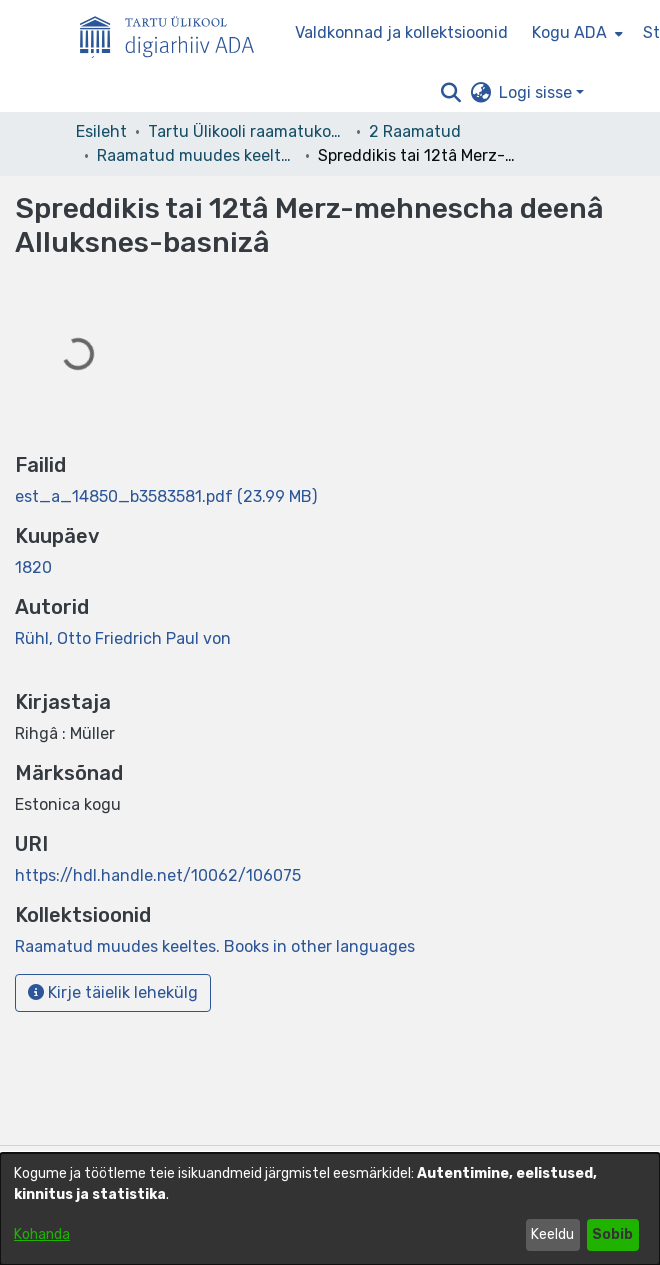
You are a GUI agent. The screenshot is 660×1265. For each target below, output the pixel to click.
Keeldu (552, 1234)
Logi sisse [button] (537, 92)
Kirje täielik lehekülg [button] (113, 992)
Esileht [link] (101, 131)
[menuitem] (575, 33)
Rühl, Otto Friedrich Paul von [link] (123, 638)
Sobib (612, 1234)
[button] (450, 93)
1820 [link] (33, 567)
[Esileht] (175, 33)
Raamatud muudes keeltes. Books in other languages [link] (197, 155)
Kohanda (42, 1234)
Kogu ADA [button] (569, 32)
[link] (166, 496)
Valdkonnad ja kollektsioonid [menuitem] (401, 32)
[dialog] (330, 1209)
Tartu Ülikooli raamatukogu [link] (248, 131)
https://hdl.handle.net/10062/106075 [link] (158, 875)
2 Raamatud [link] (415, 131)
